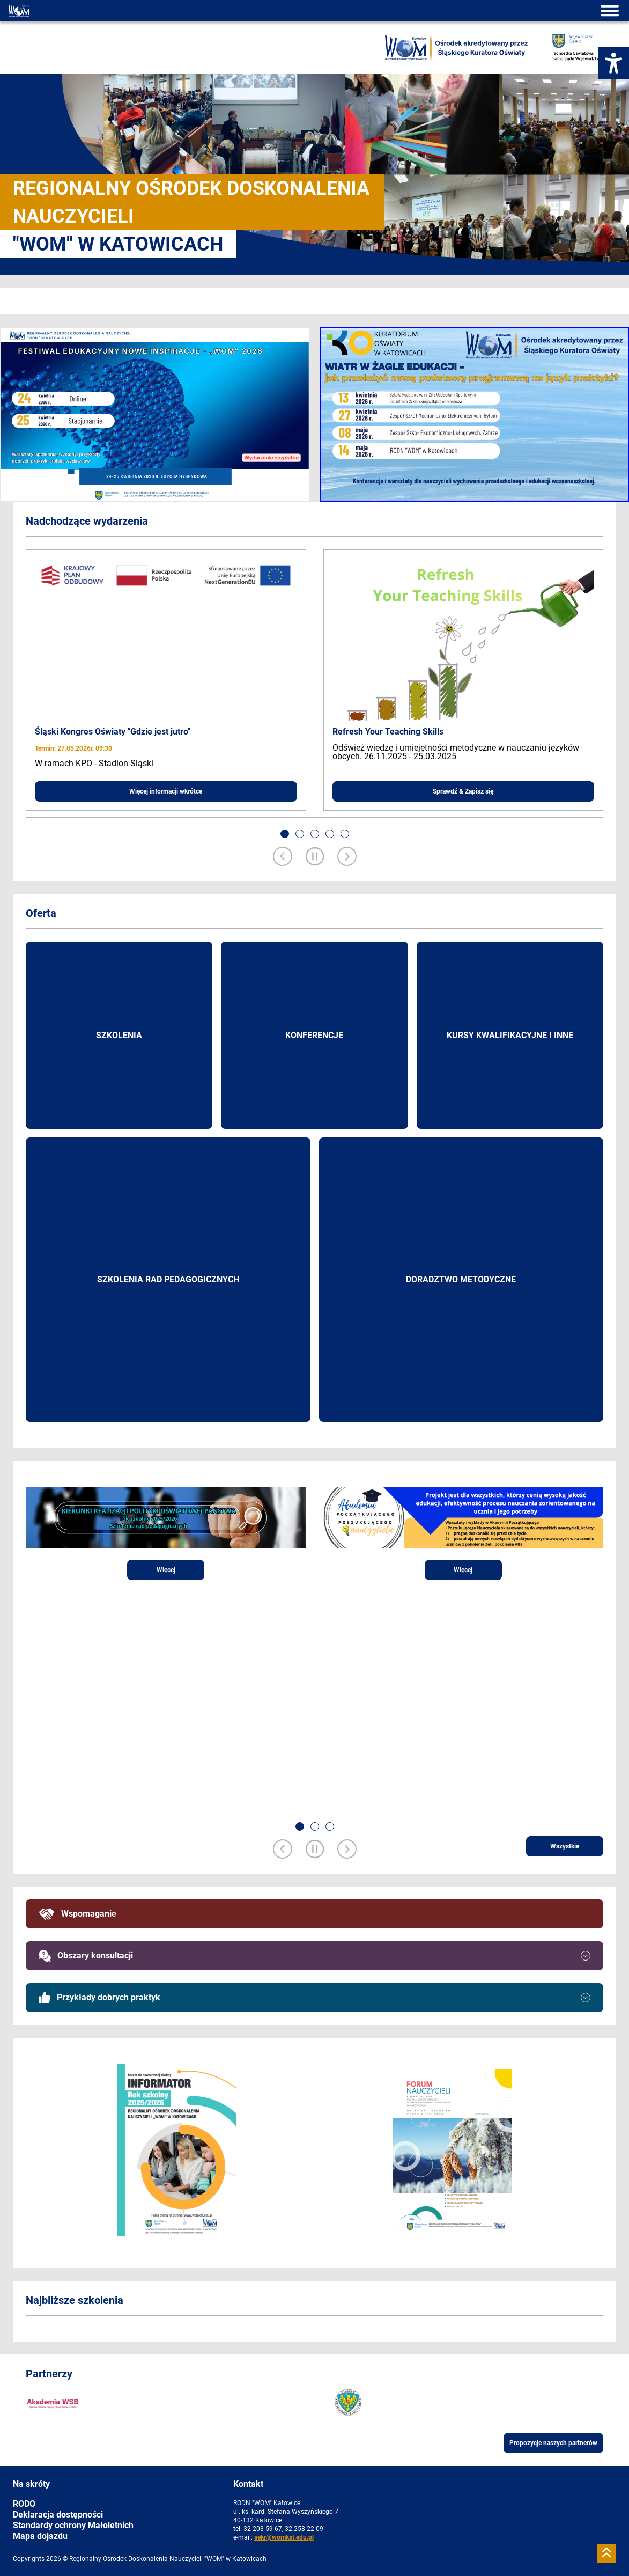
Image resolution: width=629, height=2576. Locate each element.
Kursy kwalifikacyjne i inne (510, 1035)
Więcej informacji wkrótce (165, 791)
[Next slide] (347, 857)
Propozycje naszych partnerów (553, 2443)
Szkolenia (119, 1035)
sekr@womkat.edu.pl (284, 2537)
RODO (24, 2504)
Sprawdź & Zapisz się (463, 791)
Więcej (166, 1570)
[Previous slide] (282, 857)
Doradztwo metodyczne (461, 1279)
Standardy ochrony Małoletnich (73, 2525)
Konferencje (314, 1035)
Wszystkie (564, 1846)
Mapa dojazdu (40, 2536)
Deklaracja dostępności (58, 2514)
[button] (284, 834)
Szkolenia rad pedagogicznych (168, 1279)
